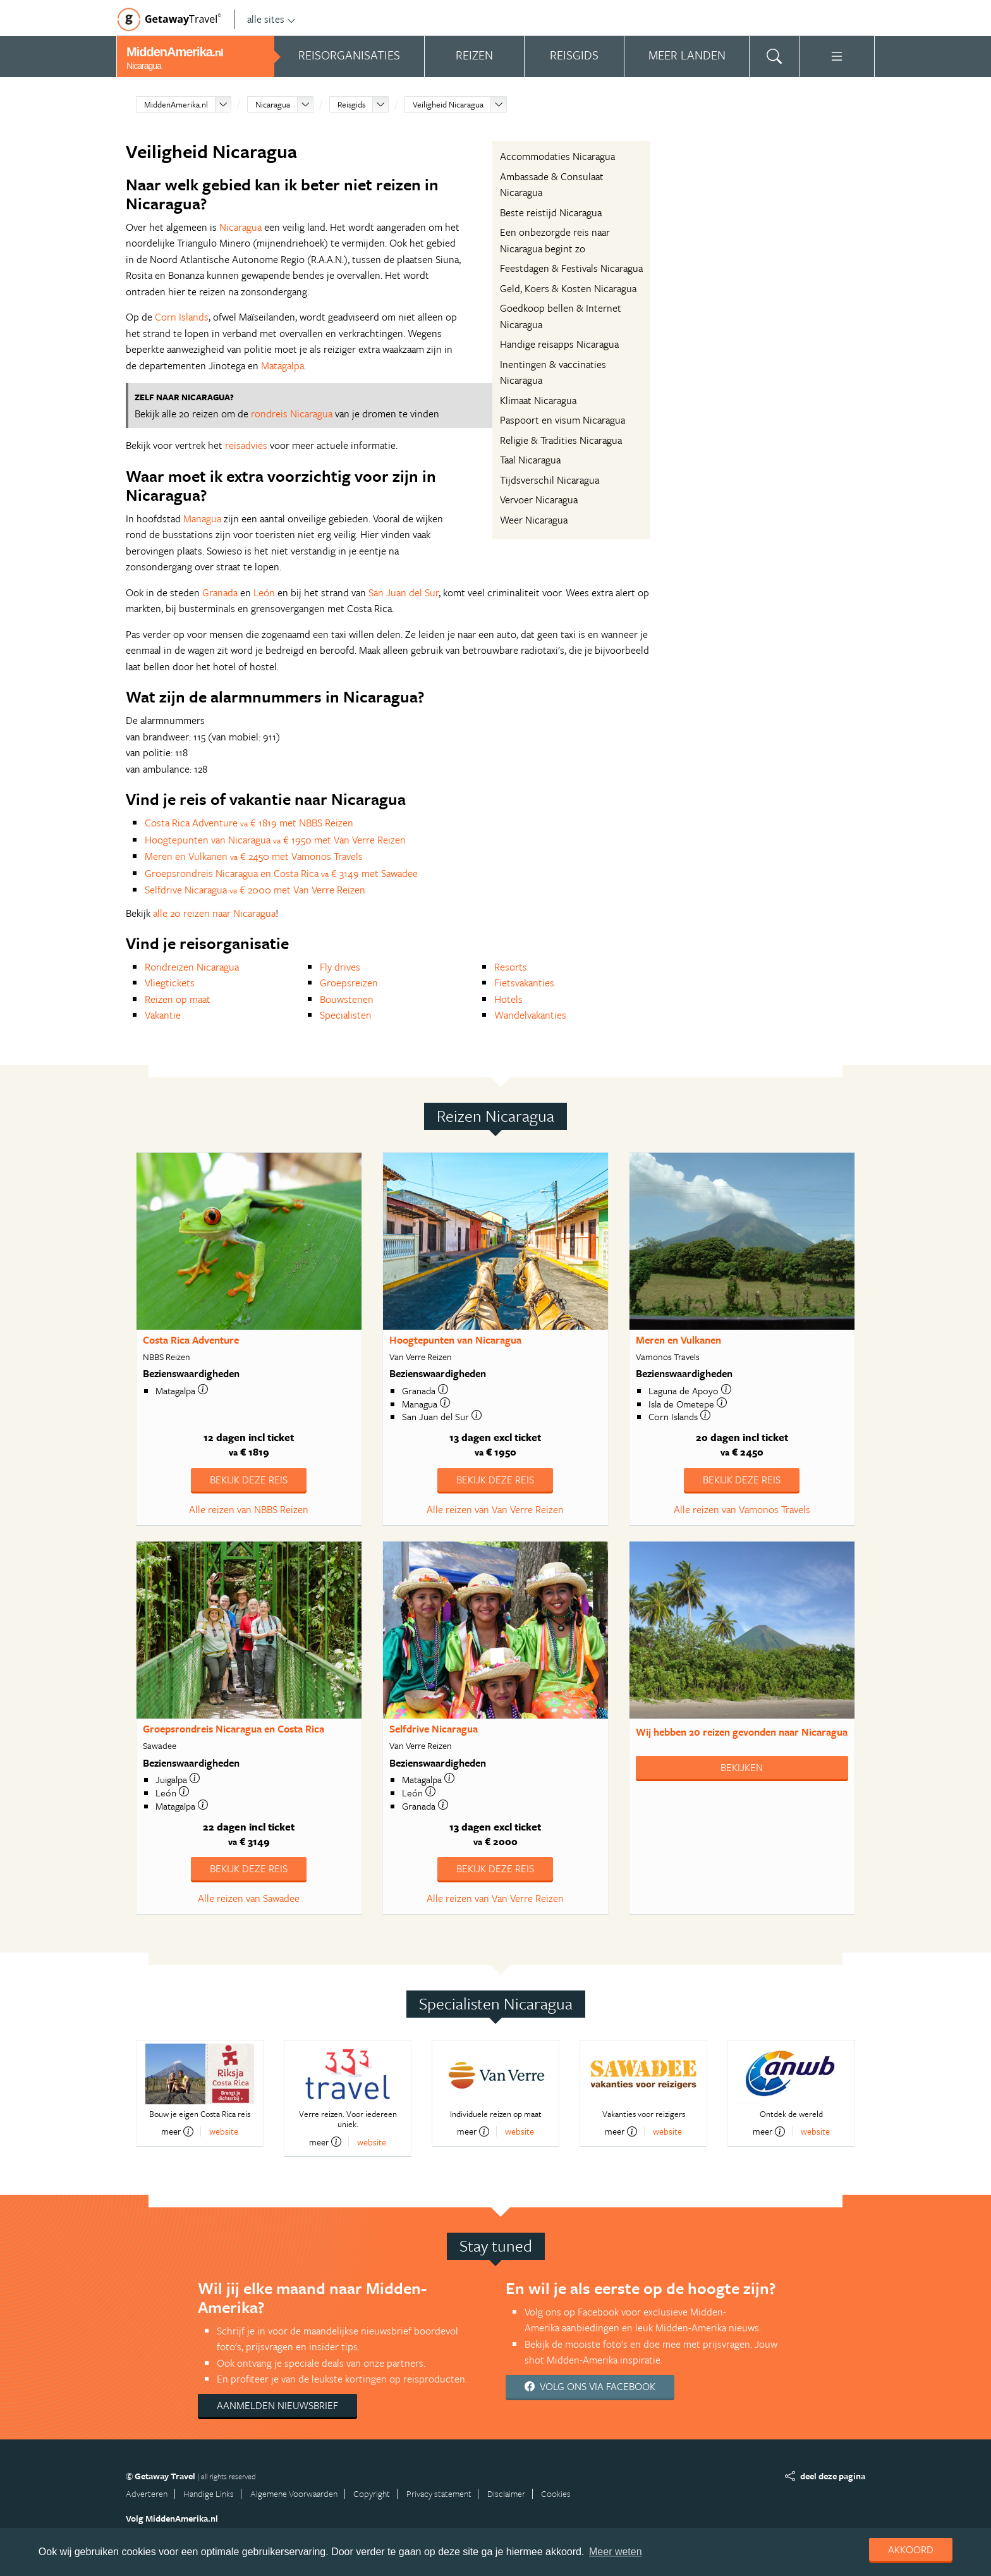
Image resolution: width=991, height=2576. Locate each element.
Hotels (508, 999)
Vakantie (163, 1014)
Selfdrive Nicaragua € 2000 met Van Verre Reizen (255, 889)
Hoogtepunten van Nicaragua (455, 1339)
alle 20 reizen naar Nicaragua (214, 913)
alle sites (271, 19)
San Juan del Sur (403, 592)
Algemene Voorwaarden (293, 2493)
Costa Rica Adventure (191, 1339)
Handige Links (208, 2493)
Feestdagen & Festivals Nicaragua (571, 268)
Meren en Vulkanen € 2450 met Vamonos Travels (254, 856)
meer (177, 2131)
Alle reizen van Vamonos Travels (742, 1509)
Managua (202, 518)
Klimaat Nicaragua (538, 400)
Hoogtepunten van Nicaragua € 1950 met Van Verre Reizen (275, 839)
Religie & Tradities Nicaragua (561, 440)
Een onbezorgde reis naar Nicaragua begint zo (555, 240)
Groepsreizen (349, 982)
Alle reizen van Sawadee (249, 1898)
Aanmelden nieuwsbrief (277, 2405)
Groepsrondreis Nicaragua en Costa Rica (233, 1728)
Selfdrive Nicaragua (433, 1728)
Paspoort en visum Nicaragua (562, 419)
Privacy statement (438, 2493)
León (264, 592)
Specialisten (346, 1014)
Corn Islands (182, 316)
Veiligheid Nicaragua (448, 104)
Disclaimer (506, 2493)
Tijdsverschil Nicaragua (549, 480)
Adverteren (146, 2493)
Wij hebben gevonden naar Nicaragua (742, 1731)
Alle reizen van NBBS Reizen (248, 1509)
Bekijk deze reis (249, 1479)
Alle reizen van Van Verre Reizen (495, 1509)
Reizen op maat (177, 999)
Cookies (556, 2493)
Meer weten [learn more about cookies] (615, 2551)
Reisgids (351, 104)
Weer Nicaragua (534, 519)
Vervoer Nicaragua (539, 499)
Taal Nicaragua (530, 459)
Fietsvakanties (524, 982)
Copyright (371, 2493)
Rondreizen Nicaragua (192, 966)
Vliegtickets (170, 982)
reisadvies (246, 445)
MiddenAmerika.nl (176, 104)
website (223, 2131)
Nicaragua (272, 104)
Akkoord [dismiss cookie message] (910, 2549)
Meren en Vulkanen (678, 1339)
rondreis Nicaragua (291, 413)
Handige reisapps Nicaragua (559, 344)
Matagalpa (282, 365)
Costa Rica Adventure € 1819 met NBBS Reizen (249, 822)
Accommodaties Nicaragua (557, 156)
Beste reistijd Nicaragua (551, 212)
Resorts (510, 966)
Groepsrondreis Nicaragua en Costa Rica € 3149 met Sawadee (281, 873)
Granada (220, 592)
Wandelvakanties (530, 1014)
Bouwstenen (347, 999)
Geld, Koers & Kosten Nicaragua (568, 288)
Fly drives (340, 966)
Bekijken (741, 1767)
